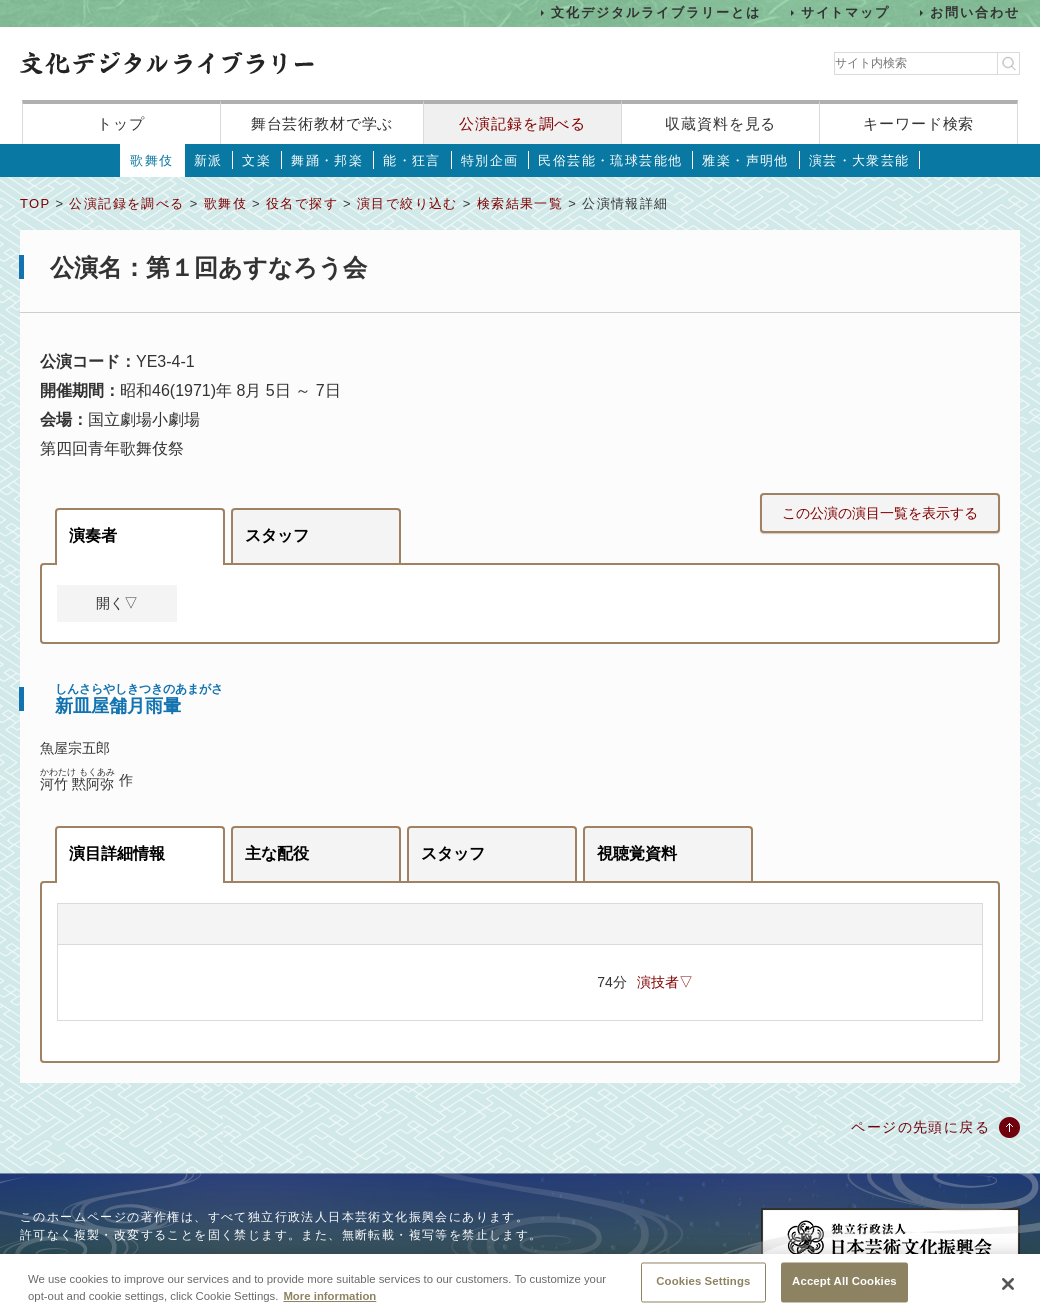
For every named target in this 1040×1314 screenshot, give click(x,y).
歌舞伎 (151, 160)
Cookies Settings (703, 1291)
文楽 (256, 160)
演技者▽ (665, 982)
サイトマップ (846, 12)
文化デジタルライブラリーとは (655, 12)
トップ (121, 123)
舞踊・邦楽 (327, 160)
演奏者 (93, 535)
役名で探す (302, 203)
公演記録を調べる (522, 123)
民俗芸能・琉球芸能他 (610, 160)
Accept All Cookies (844, 1291)
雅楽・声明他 (745, 160)
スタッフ (277, 535)
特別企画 (490, 160)
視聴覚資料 (637, 853)
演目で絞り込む (407, 203)
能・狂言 (412, 160)
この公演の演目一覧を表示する (880, 513)
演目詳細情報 (117, 853)
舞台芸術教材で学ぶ (322, 123)
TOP (35, 203)
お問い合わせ (975, 12)
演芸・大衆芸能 (859, 160)
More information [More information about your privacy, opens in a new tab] (329, 1305)
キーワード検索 (918, 123)
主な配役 (277, 853)
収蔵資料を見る (720, 123)
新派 (208, 160)
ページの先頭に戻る (920, 1127)
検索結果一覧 (520, 203)
